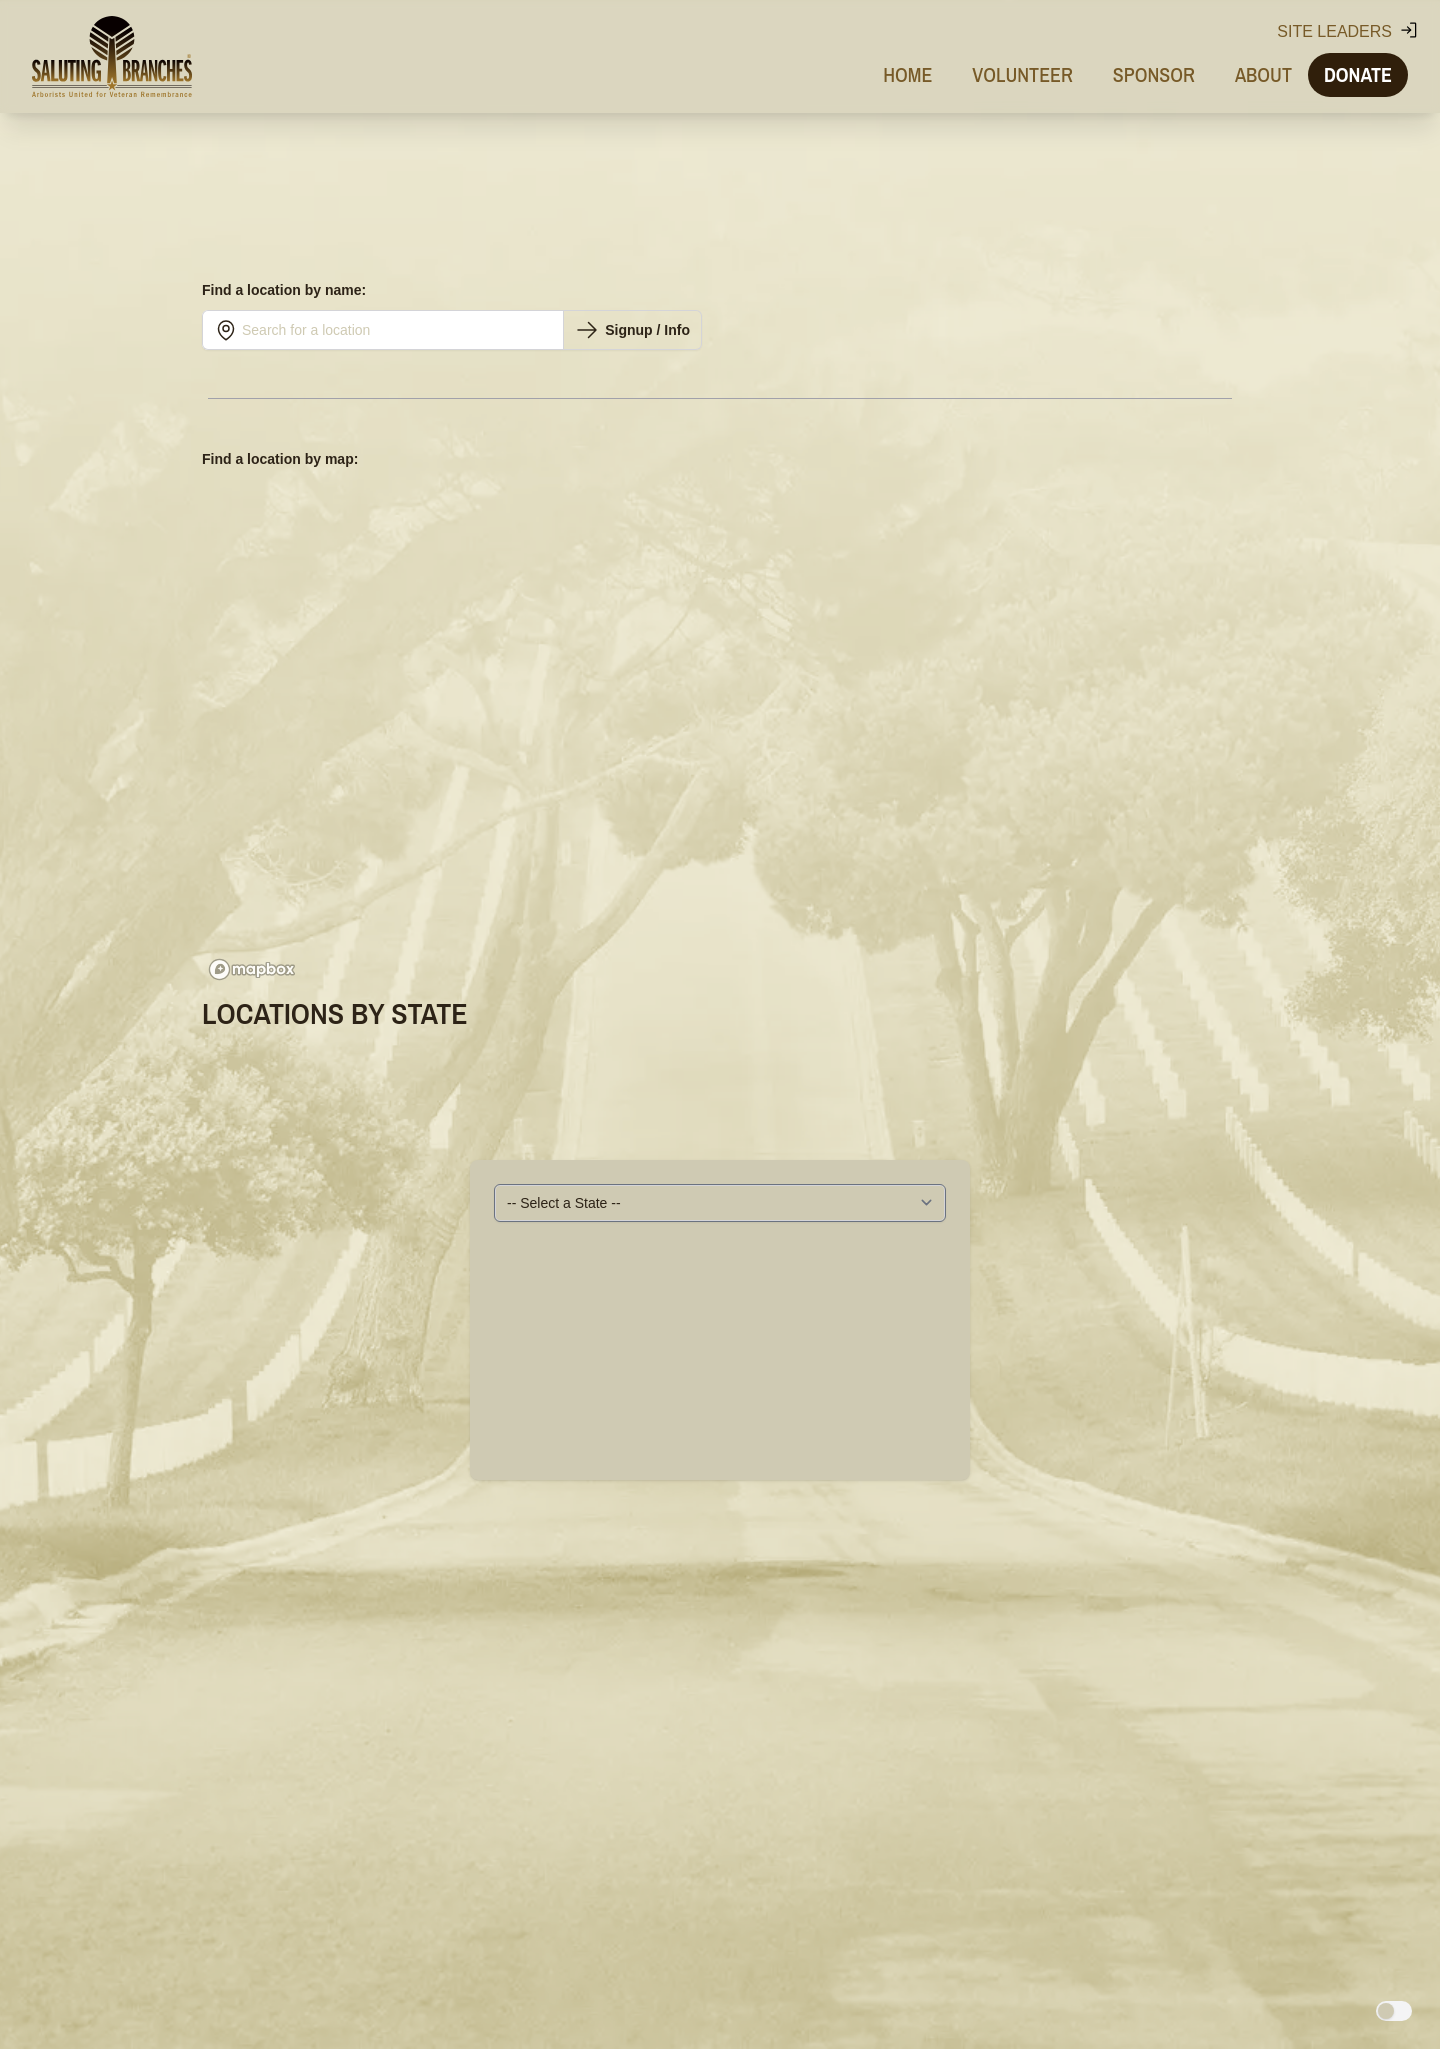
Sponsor (1154, 74)
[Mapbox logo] (252, 969)
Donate (1358, 74)
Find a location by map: (280, 459)
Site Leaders (1348, 30)
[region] (720, 737)
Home (907, 74)
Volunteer (1022, 74)
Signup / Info (632, 330)
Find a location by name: (284, 290)
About (1263, 74)
